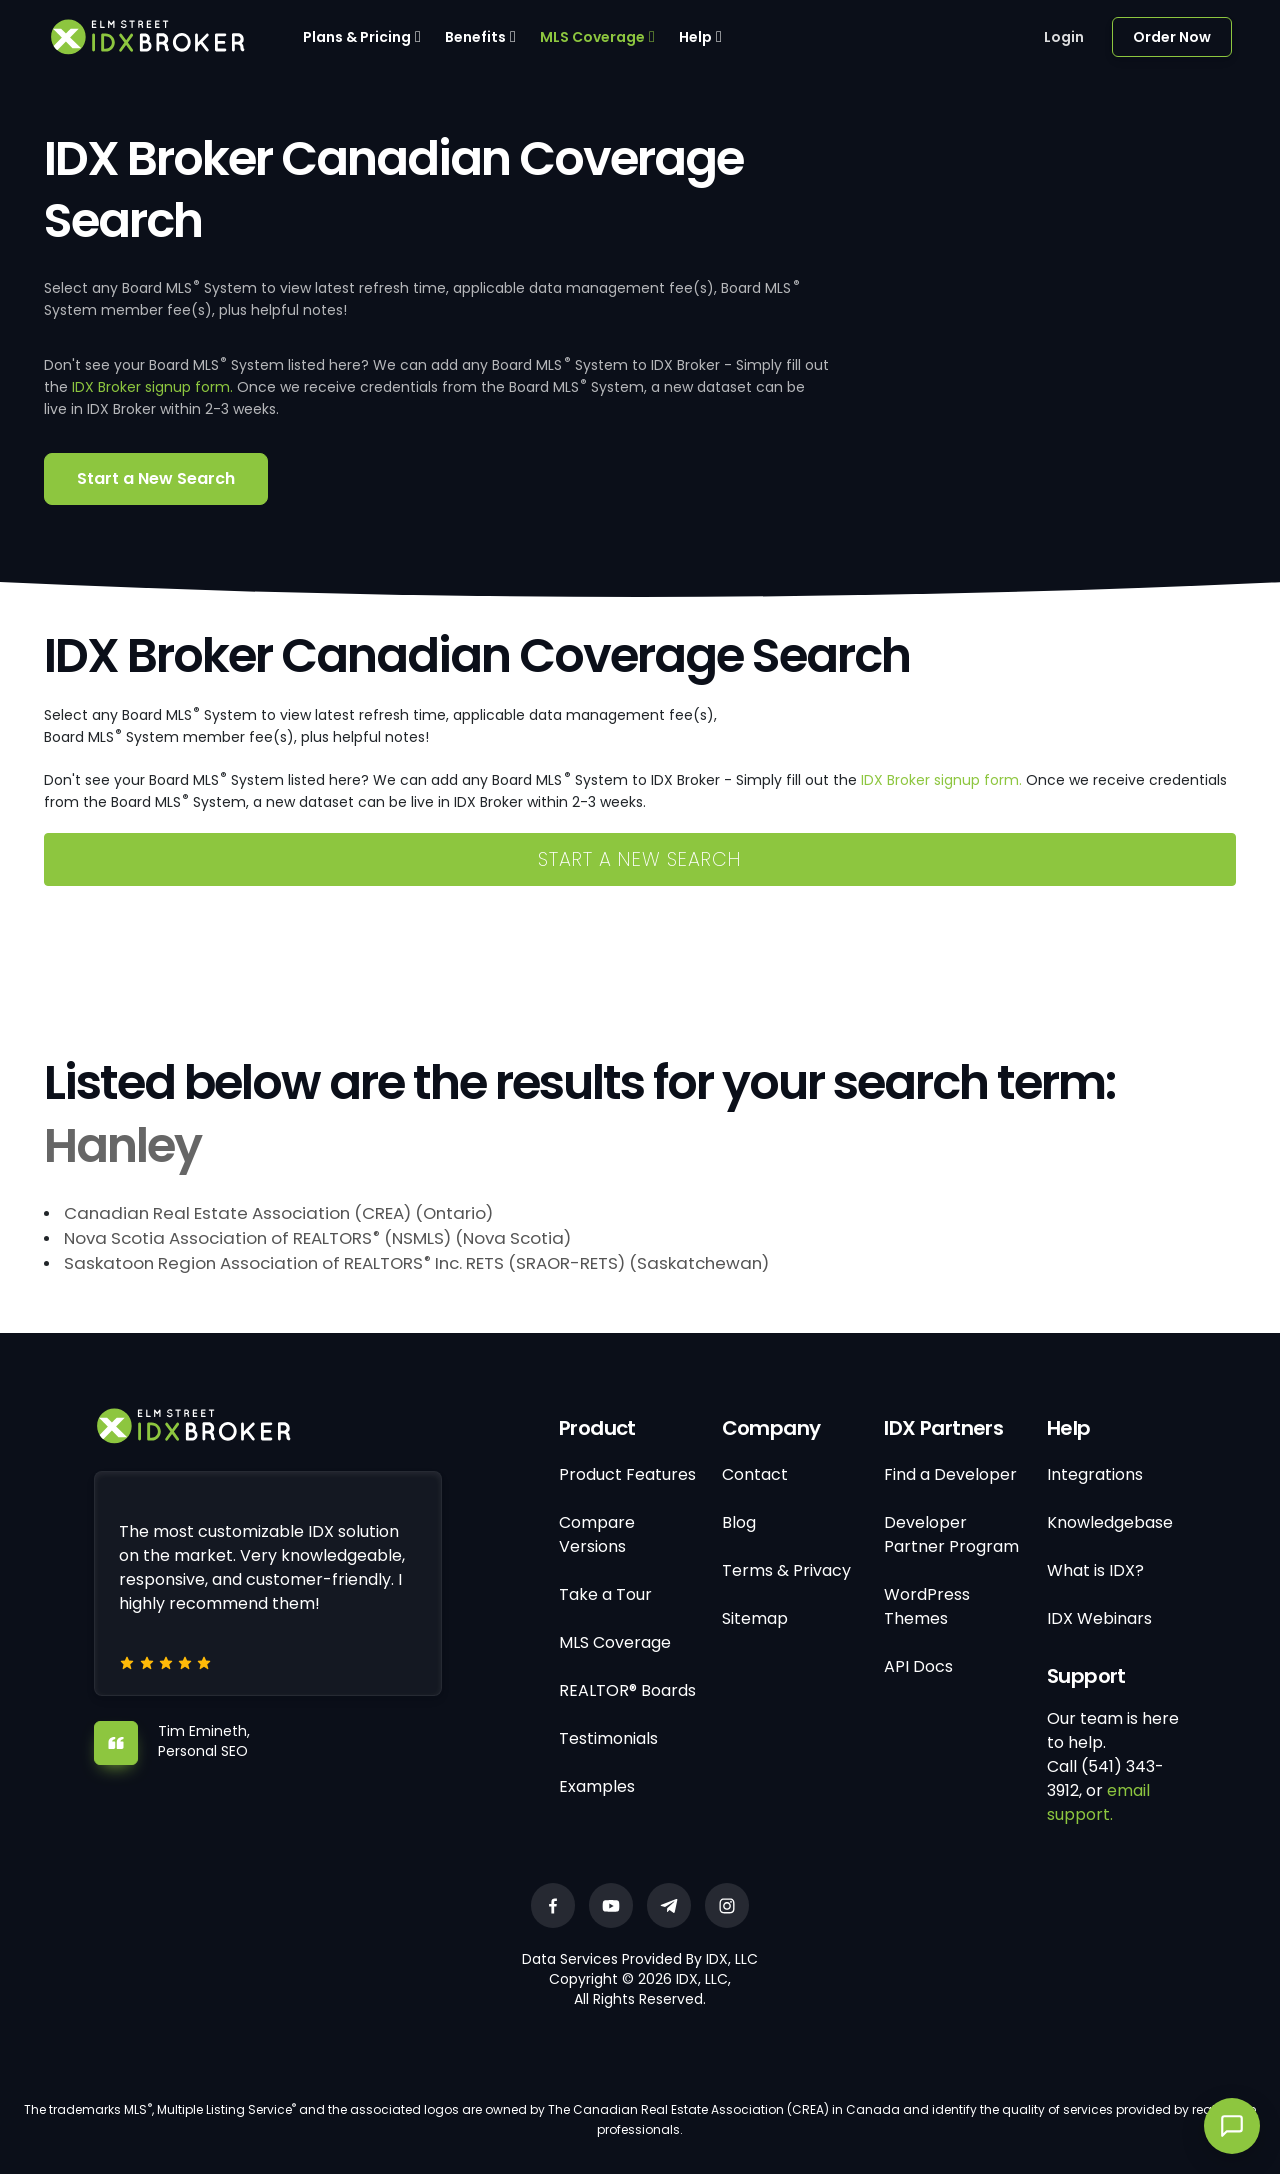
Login (1064, 37)
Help (695, 37)
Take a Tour (605, 1594)
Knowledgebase (1110, 1522)
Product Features (627, 1474)
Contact (755, 1474)
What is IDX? (1095, 1570)
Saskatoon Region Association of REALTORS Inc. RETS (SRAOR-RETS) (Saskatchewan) (416, 1263)
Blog (739, 1522)
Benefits (475, 37)
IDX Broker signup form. (152, 387)
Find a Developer (950, 1474)
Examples (597, 1786)
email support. (1098, 1802)
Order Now (1172, 37)
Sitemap (755, 1618)
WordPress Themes (927, 1606)
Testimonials (608, 1738)
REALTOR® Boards (627, 1690)
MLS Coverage (592, 37)
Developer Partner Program (951, 1534)
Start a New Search (156, 478)
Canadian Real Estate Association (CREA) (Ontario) (278, 1213)
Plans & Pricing (357, 37)
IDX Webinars (1099, 1618)
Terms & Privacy (786, 1570)
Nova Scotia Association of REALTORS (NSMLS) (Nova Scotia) (317, 1238)
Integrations (1095, 1474)
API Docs (918, 1666)
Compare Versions (597, 1534)
